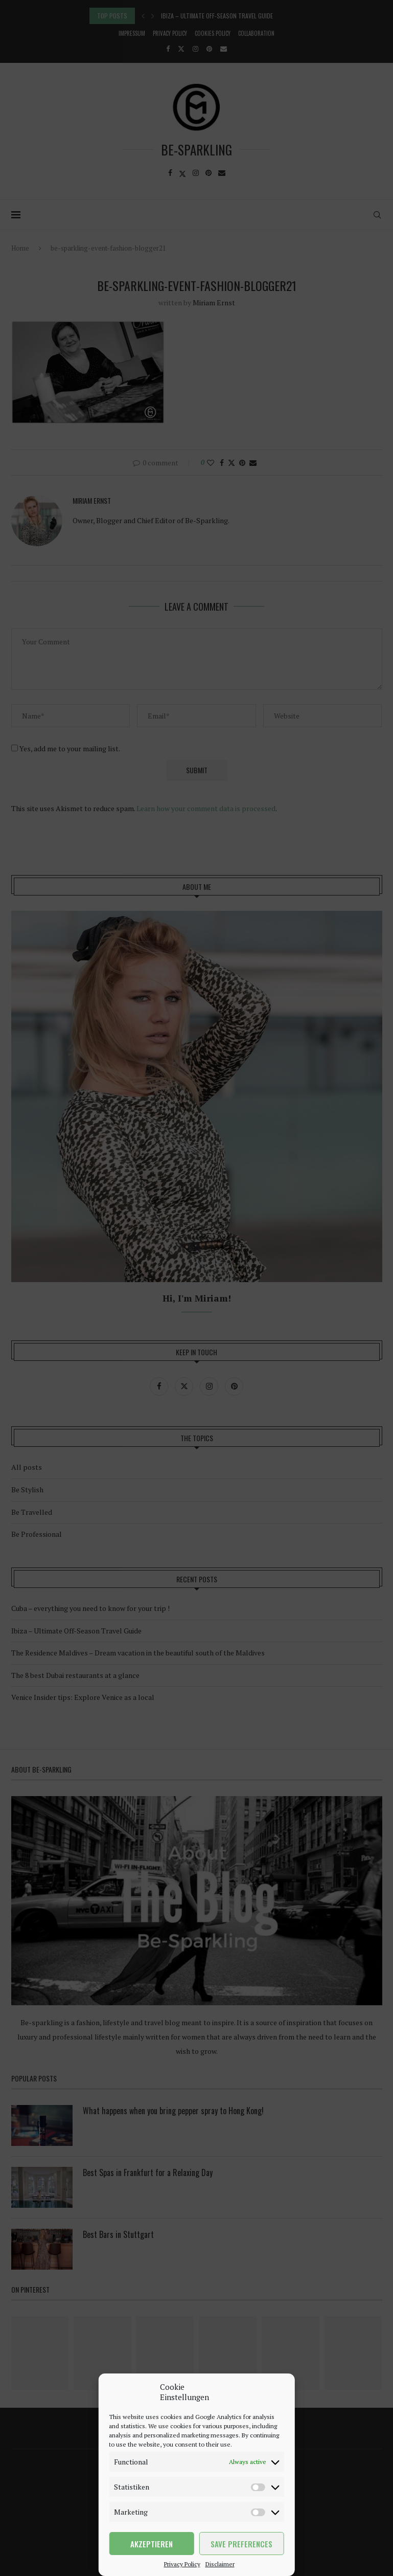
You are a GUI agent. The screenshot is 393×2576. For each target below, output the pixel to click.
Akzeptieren (151, 2543)
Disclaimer (220, 2564)
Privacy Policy (182, 2564)
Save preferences (241, 2543)
